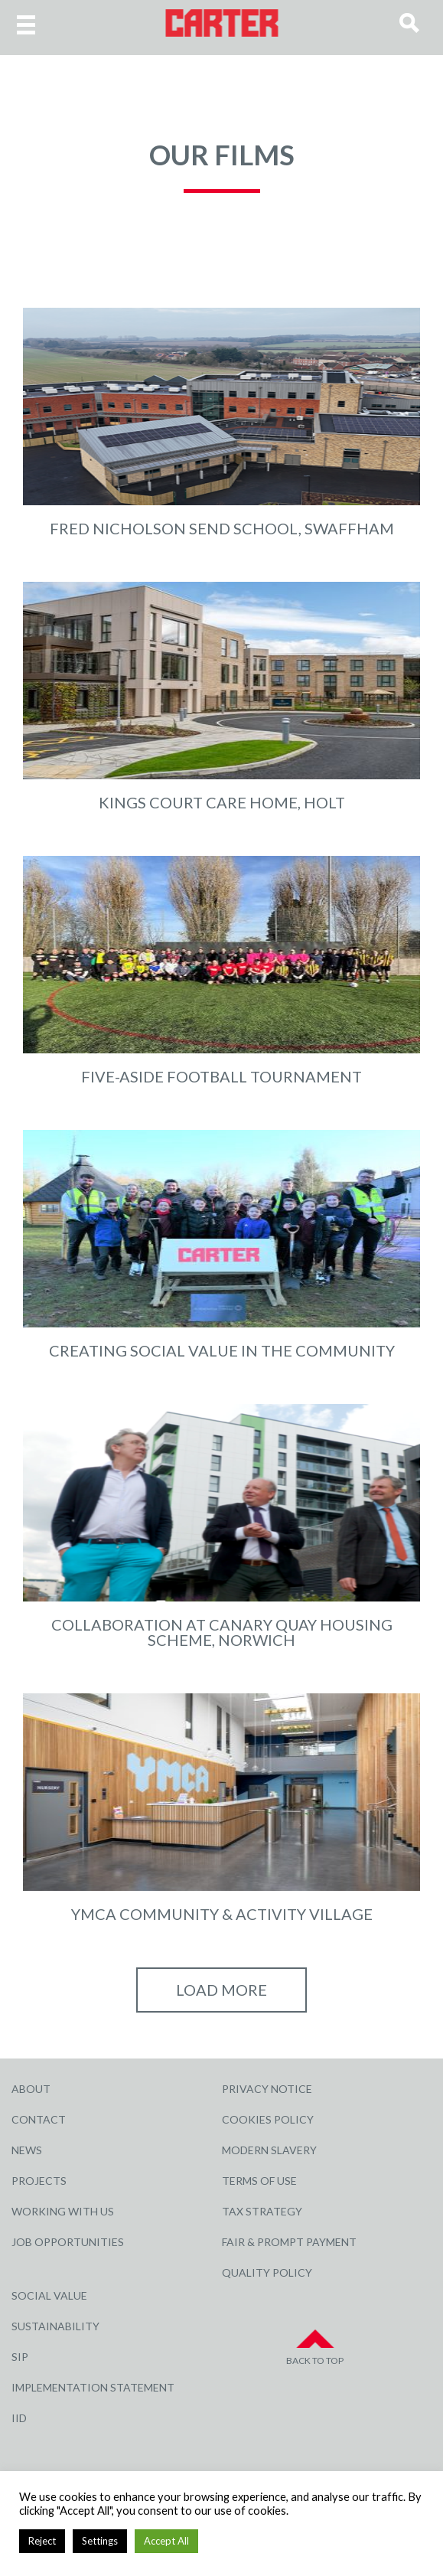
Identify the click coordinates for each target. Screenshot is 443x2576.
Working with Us (62, 2211)
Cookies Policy (268, 2119)
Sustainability (55, 2326)
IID (19, 2417)
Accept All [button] (166, 2541)
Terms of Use (259, 2180)
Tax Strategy (262, 2211)
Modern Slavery (269, 2149)
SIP (19, 2356)
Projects (39, 2180)
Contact (38, 2119)
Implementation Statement (92, 2387)
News (26, 2149)
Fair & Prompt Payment (289, 2241)
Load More (221, 1989)
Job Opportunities (67, 2241)
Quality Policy (267, 2272)
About (30, 2088)
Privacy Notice (267, 2088)
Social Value (49, 2295)
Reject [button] (42, 2541)
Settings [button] (100, 2541)
